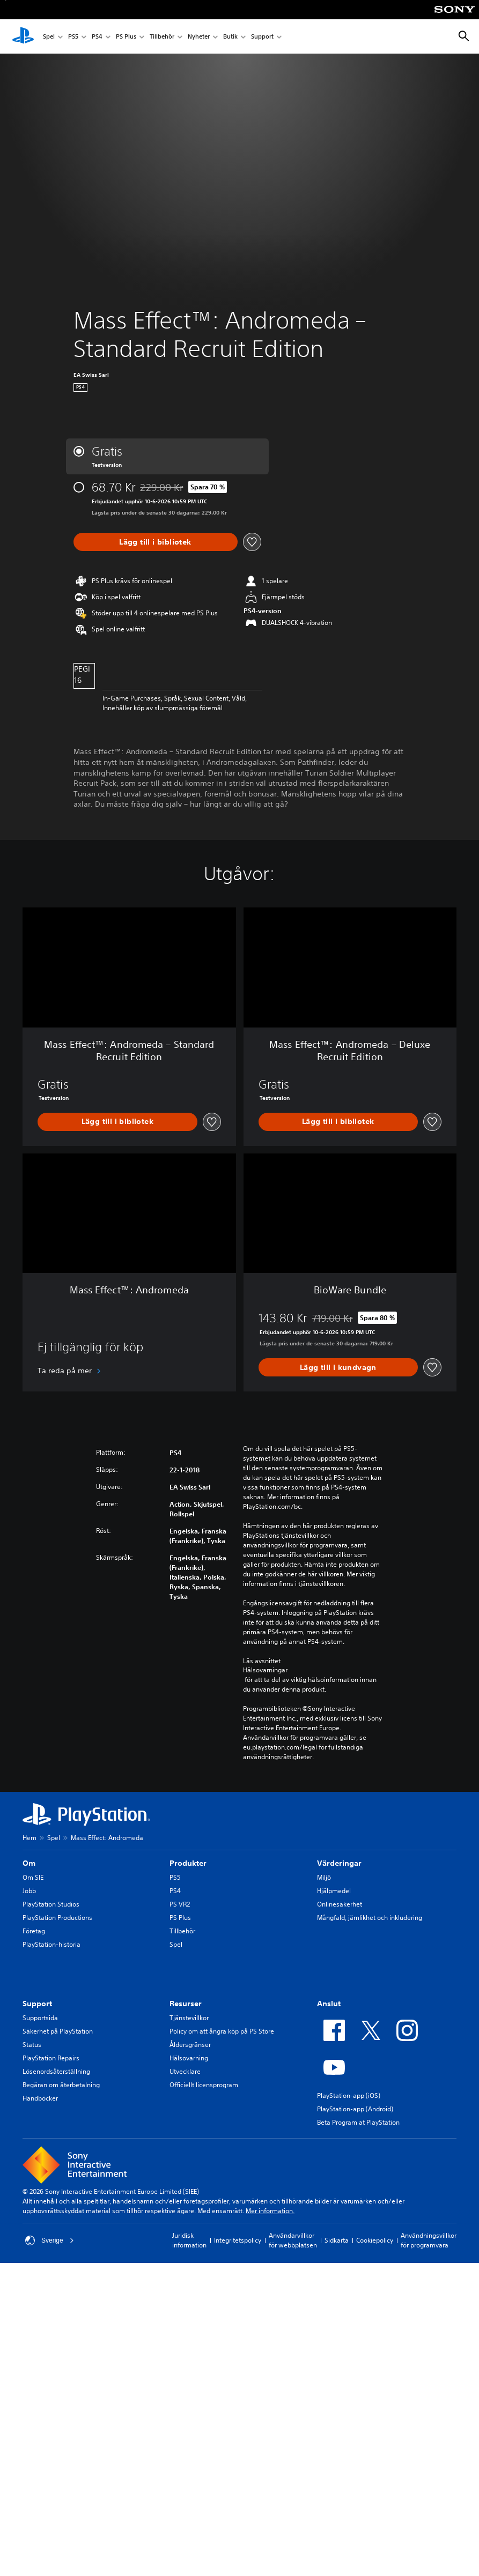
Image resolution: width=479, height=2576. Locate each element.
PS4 (97, 37)
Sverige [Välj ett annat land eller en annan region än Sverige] (50, 2240)
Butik (230, 37)
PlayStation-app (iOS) (348, 2095)
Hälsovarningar (265, 1670)
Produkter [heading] (188, 1863)
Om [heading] (29, 1863)
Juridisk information (189, 2240)
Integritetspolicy (237, 2240)
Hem (29, 1837)
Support (262, 37)
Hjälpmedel (334, 1890)
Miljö (324, 1877)
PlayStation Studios (51, 1904)
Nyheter (199, 37)
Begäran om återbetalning (61, 2084)
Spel (49, 37)
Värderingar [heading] (339, 1863)
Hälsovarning (189, 2058)
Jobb (29, 1890)
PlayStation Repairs (51, 2058)
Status (32, 2044)
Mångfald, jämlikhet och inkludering (369, 1917)
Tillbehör (162, 37)
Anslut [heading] (329, 2003)
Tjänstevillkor (189, 2017)
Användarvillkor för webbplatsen (293, 2240)
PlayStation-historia (51, 1944)
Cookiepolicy (374, 2240)
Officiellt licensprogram (204, 2084)
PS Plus (126, 37)
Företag (34, 1930)
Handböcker (40, 2098)
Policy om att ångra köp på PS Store (222, 2031)
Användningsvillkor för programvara (428, 2240)
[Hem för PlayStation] (23, 36)
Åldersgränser (190, 2044)
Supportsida (40, 2017)
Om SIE (33, 1877)
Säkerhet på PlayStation (58, 2031)
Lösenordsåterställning (56, 2071)
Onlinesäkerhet (339, 1904)
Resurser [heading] (186, 2003)
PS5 (73, 37)
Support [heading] (37, 2003)
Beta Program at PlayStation (358, 2122)
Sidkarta (337, 2240)
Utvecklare (185, 2071)
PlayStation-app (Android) (355, 2108)
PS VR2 (180, 1904)
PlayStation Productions (57, 1917)
